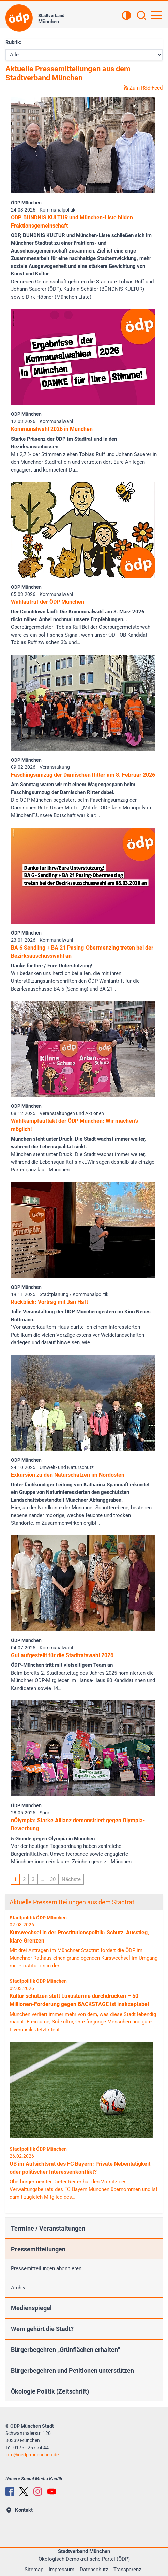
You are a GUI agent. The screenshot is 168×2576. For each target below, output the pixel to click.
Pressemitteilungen (38, 2249)
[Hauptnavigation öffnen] (156, 15)
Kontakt (19, 2510)
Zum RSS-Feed (143, 88)
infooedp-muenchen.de (32, 2454)
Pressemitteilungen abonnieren (46, 2268)
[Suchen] (141, 16)
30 (53, 1879)
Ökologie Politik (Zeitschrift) (50, 2391)
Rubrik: (13, 42)
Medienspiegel (31, 2308)
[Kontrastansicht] (126, 16)
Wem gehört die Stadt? (42, 2328)
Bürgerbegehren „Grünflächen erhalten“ (65, 2349)
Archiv (18, 2288)
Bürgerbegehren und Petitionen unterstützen (72, 2370)
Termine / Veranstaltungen (48, 2228)
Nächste (71, 1879)
